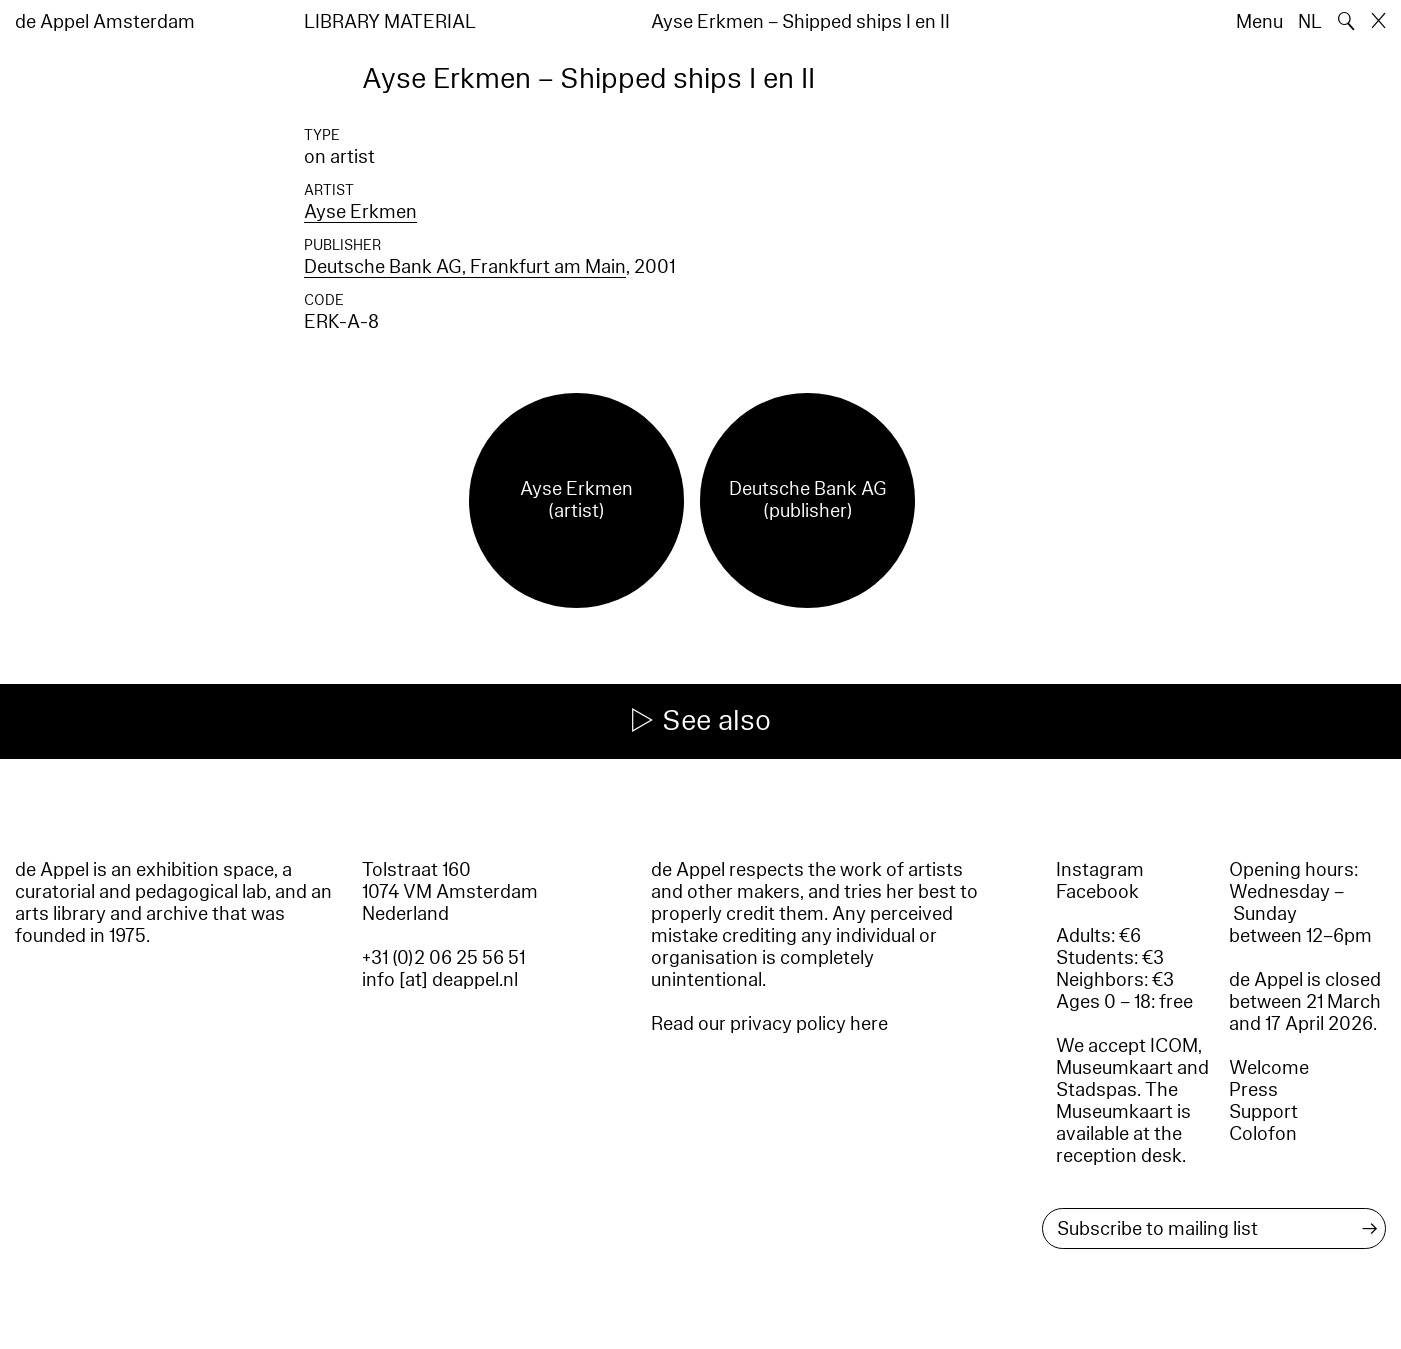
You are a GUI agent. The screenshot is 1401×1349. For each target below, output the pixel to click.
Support (1263, 1112)
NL (1310, 22)
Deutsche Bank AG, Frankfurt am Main (465, 267)
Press (1253, 1090)
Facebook (1097, 892)
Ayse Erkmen (360, 212)
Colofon (1263, 1134)
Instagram (1100, 870)
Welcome (1269, 1068)
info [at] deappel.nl (440, 980)
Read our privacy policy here (769, 1024)
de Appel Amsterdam (105, 22)
